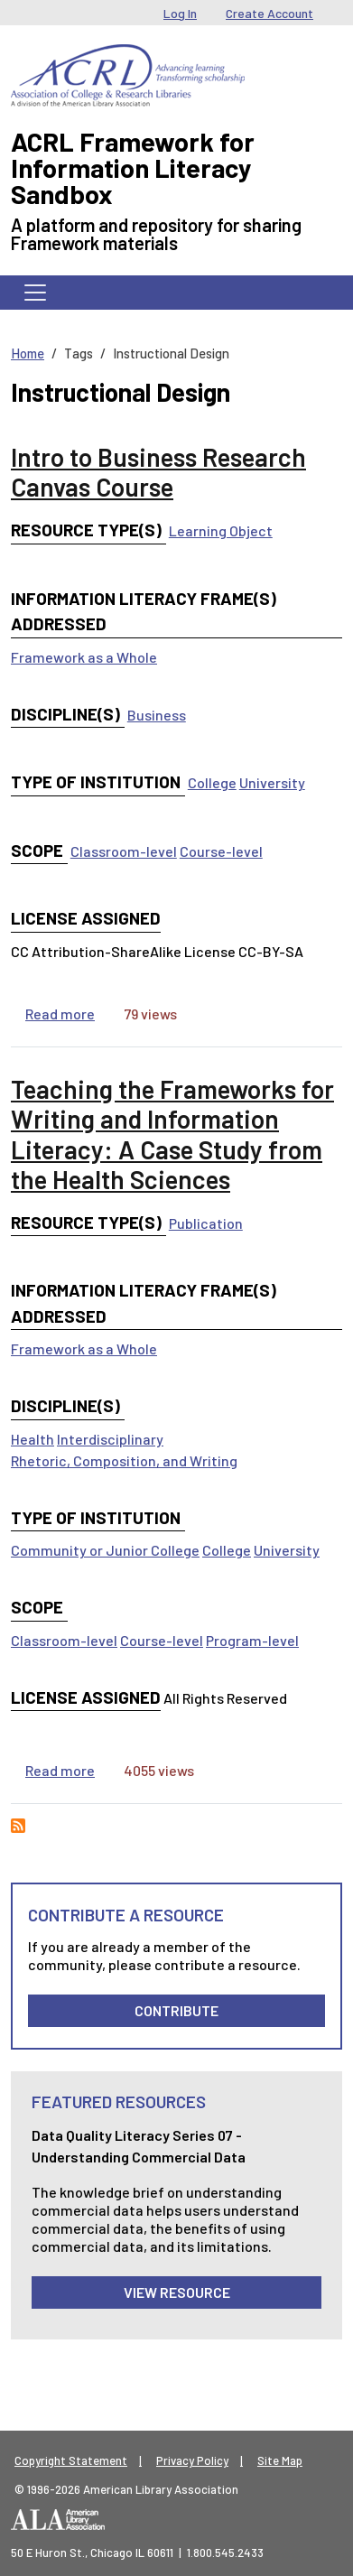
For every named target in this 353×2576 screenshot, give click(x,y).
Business (156, 714)
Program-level (252, 1640)
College (212, 782)
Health (32, 1438)
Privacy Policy (192, 2460)
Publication (206, 1223)
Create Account (269, 13)
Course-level (221, 851)
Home (27, 353)
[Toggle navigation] (35, 292)
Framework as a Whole (84, 656)
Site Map (279, 2460)
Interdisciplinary (110, 1438)
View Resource (177, 2292)
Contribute (176, 2010)
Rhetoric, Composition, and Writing (124, 1460)
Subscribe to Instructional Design (18, 1825)
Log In (180, 13)
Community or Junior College (105, 1549)
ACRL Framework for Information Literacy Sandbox (133, 167)
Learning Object (221, 530)
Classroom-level (123, 851)
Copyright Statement (70, 2460)
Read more (60, 1013)
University (272, 782)
